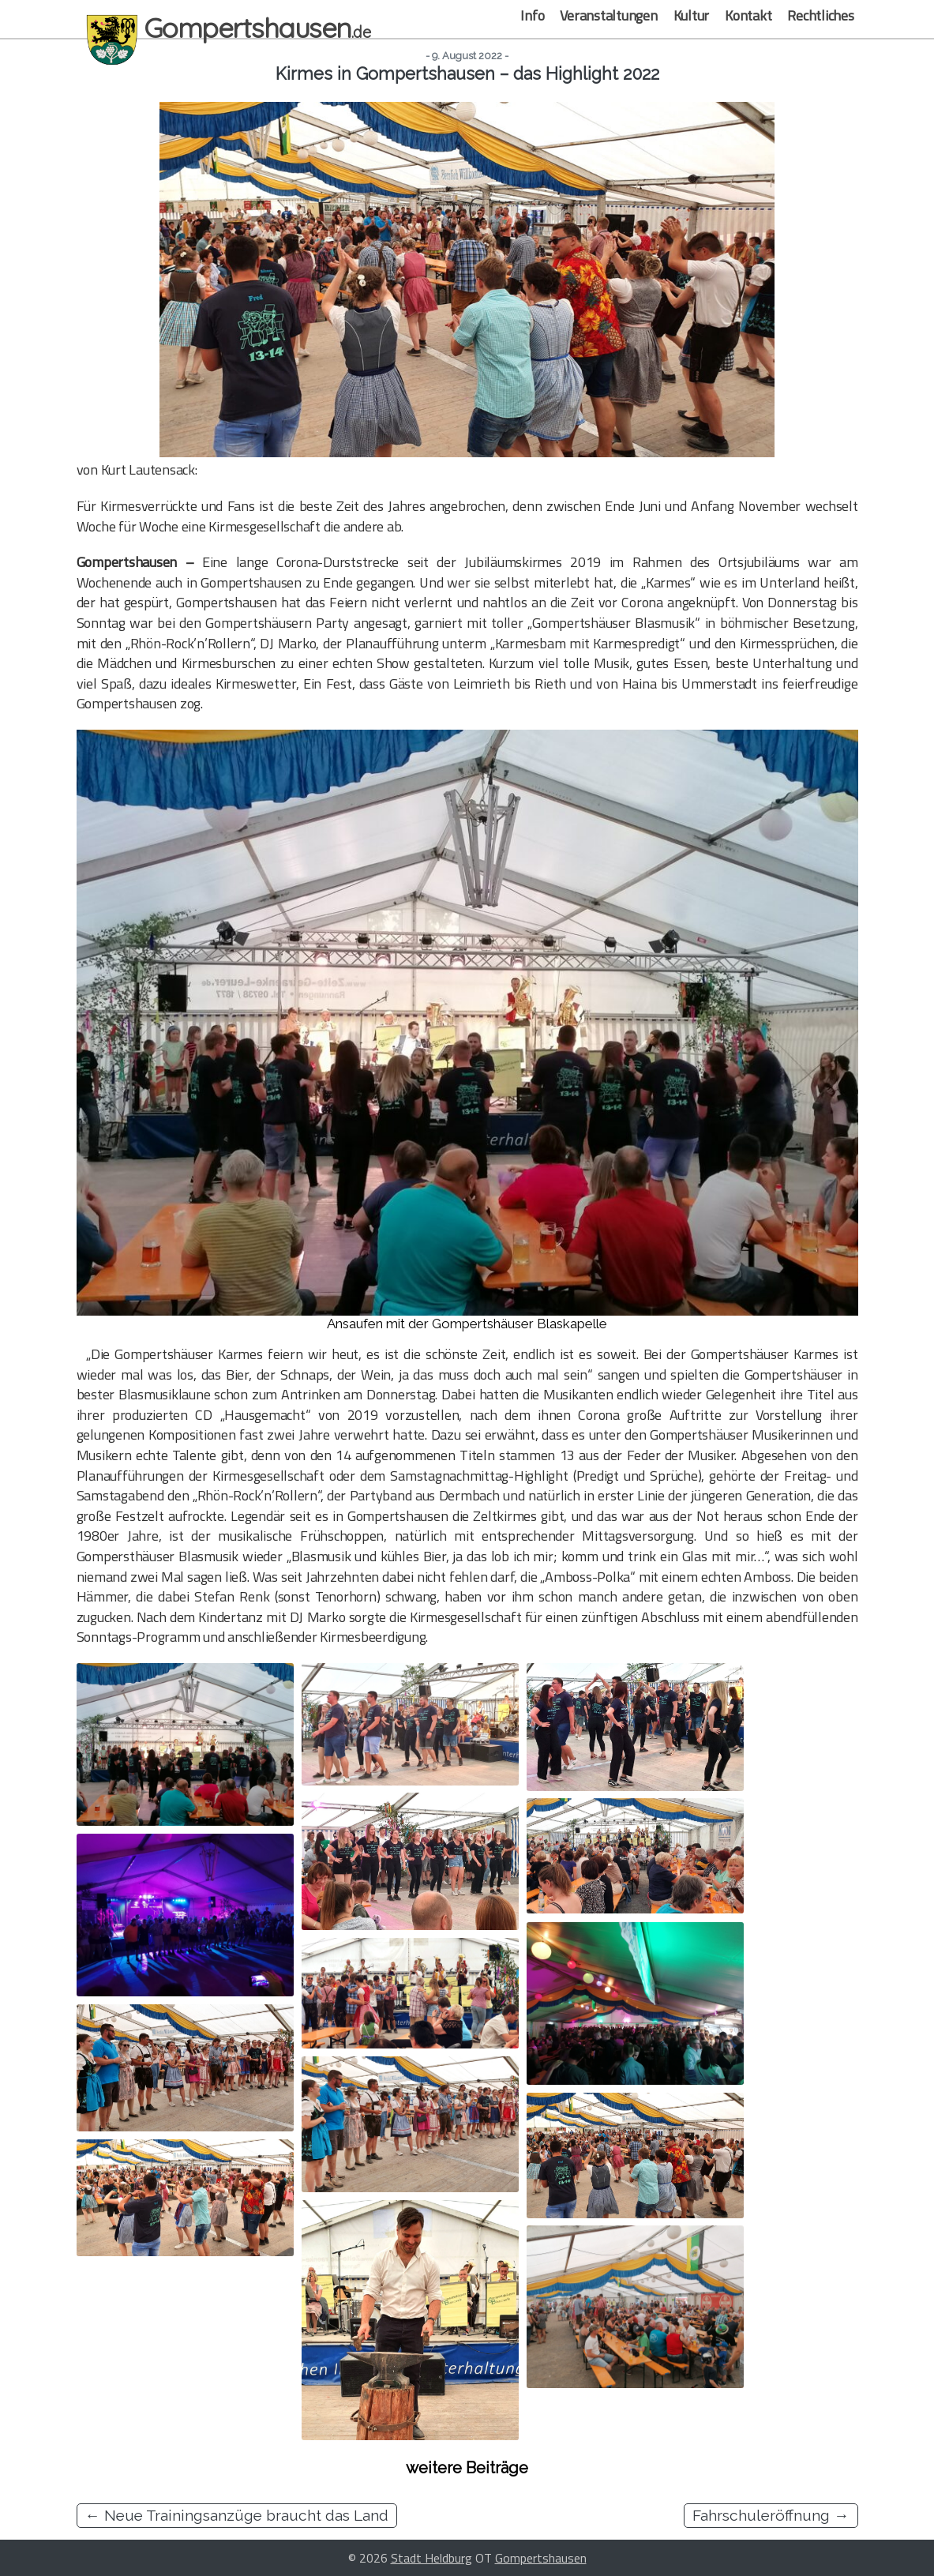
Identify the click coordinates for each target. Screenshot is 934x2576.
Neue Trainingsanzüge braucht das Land (236, 2515)
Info (532, 15)
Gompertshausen (541, 2557)
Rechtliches (820, 15)
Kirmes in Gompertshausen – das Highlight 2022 (467, 74)
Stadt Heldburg (431, 2557)
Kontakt (748, 15)
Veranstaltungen (608, 15)
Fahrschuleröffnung (770, 2515)
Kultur (691, 15)
